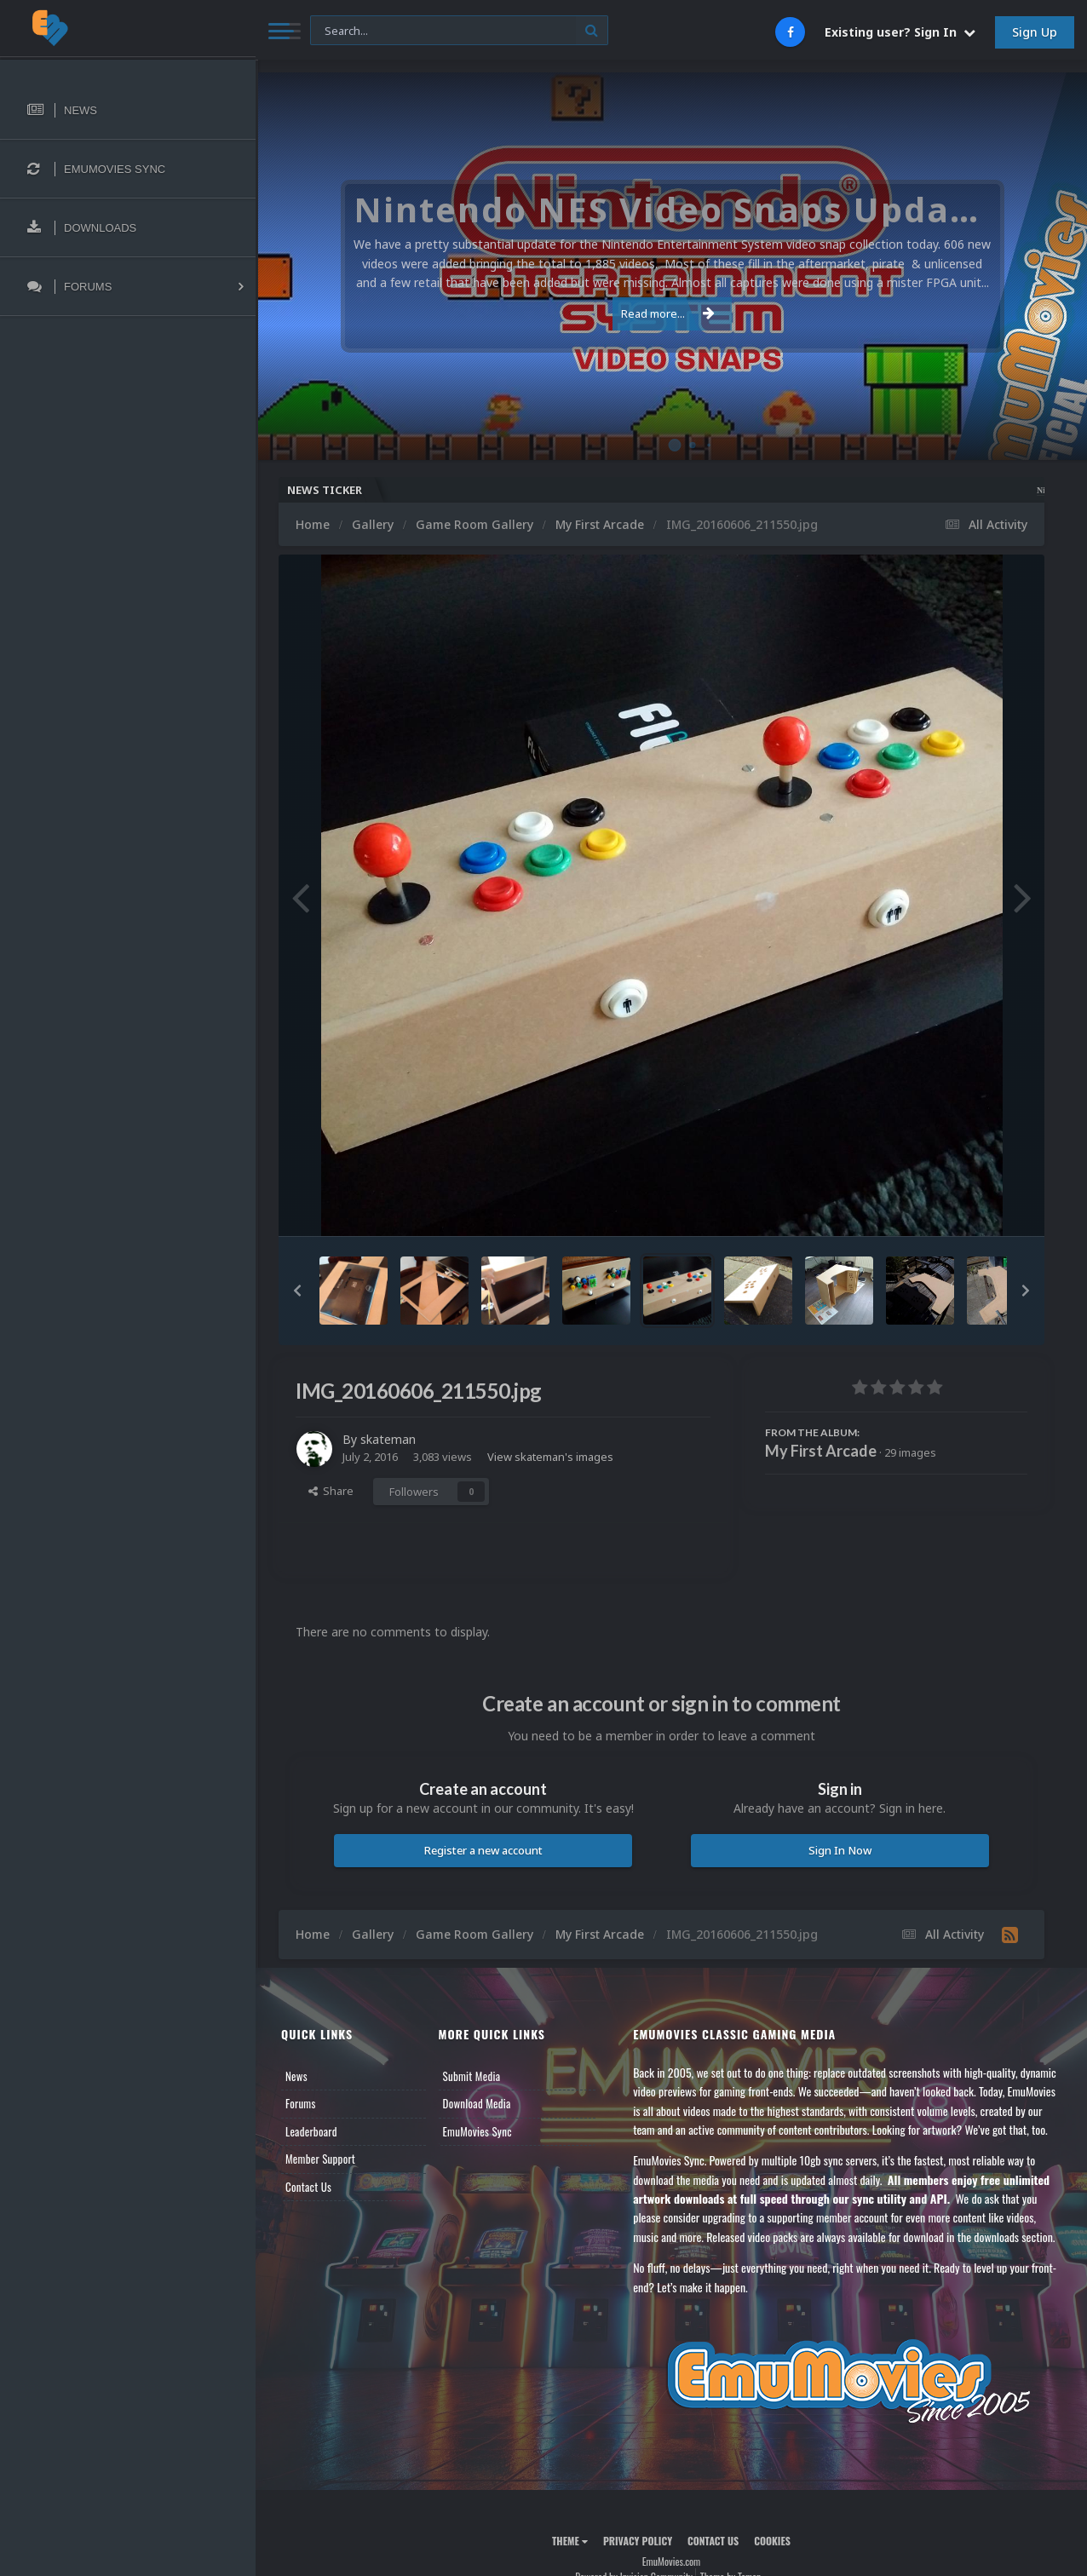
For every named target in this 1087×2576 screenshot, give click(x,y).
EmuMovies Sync (477, 2131)
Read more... (668, 313)
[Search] (459, 31)
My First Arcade (821, 1450)
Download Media (477, 2103)
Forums (300, 2103)
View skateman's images (550, 1456)
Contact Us (308, 2186)
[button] (297, 1290)
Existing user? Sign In (900, 32)
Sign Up (1034, 32)
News (296, 2075)
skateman (388, 1439)
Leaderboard (311, 2131)
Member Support (320, 2158)
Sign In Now (839, 1850)
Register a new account (483, 1850)
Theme (570, 2540)
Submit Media (472, 2075)
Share (331, 1490)
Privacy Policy (637, 2540)
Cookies (772, 2540)
